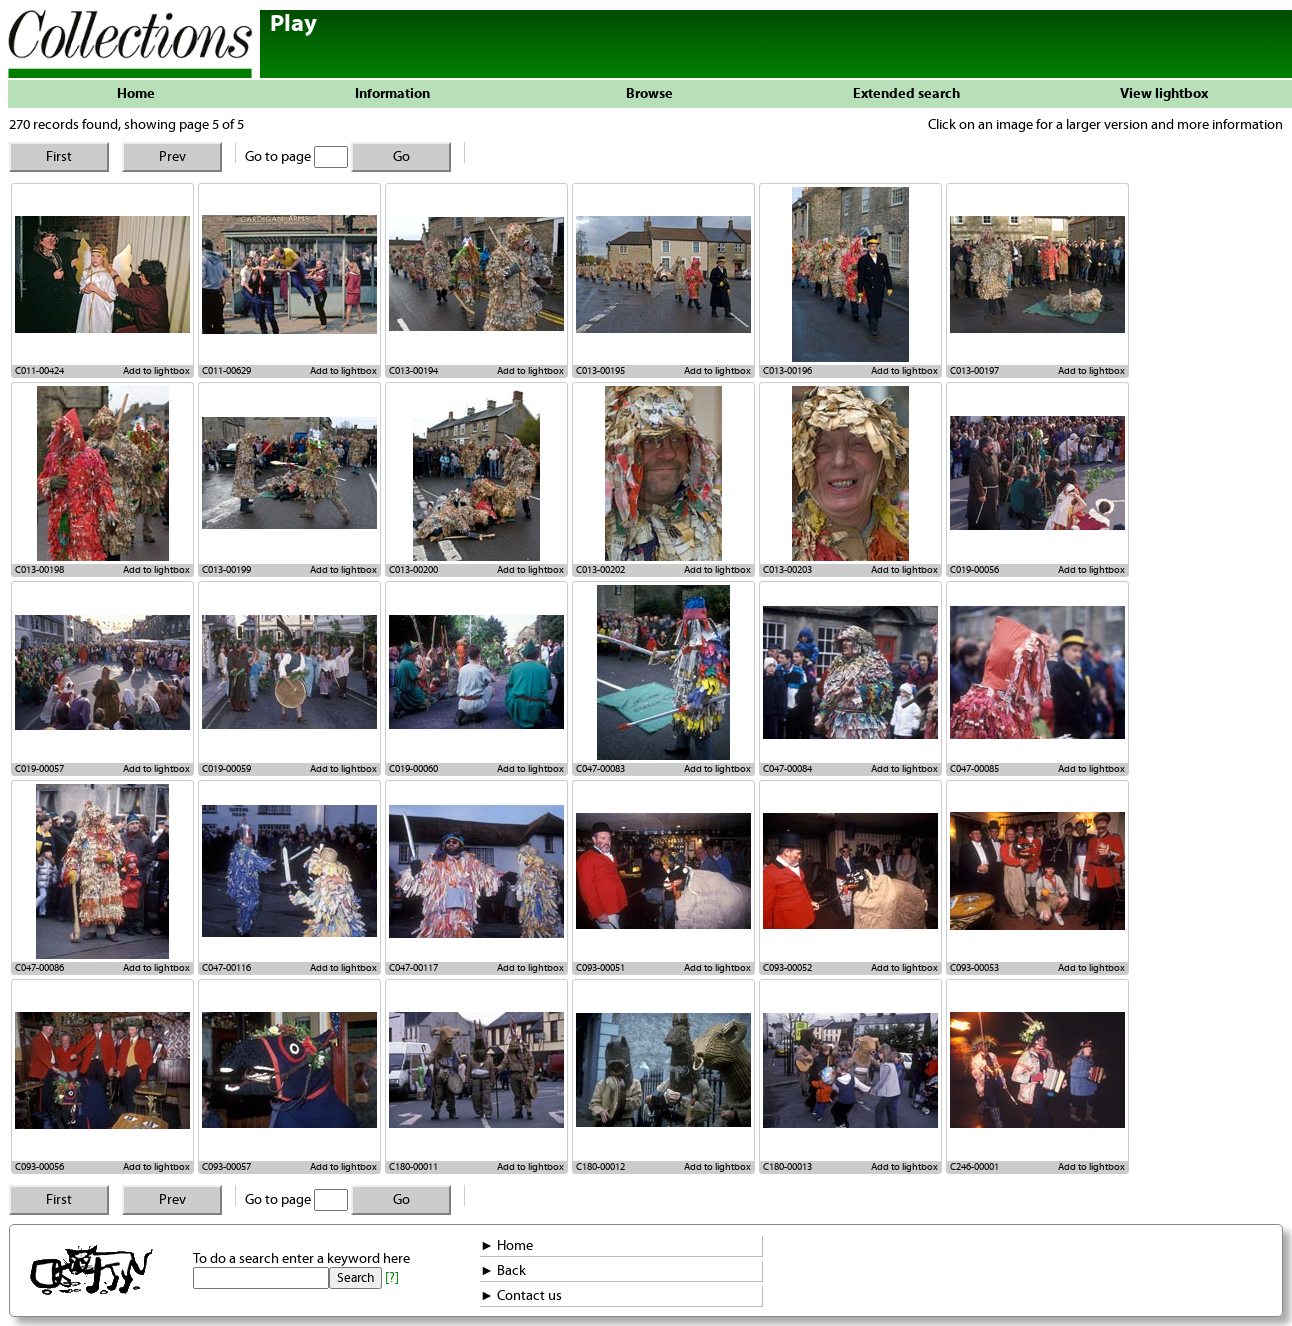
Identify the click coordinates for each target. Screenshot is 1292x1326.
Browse (649, 94)
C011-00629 (226, 371)
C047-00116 (226, 968)
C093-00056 (39, 1167)
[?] (392, 1278)
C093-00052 (787, 968)
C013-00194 (413, 371)
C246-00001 (974, 1167)
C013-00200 (413, 570)
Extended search (906, 94)
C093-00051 (600, 968)
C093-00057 (226, 1167)
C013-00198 (39, 570)
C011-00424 (39, 371)
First (59, 157)
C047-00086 (39, 968)
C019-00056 (974, 570)
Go (401, 157)
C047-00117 (413, 968)
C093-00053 (974, 968)
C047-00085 (974, 769)
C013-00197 (974, 371)
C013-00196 (787, 371)
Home (136, 94)
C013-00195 (600, 371)
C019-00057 (39, 769)
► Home (506, 1246)
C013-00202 (600, 570)
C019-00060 (413, 769)
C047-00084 (787, 769)
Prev (172, 157)
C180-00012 (600, 1167)
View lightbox (1164, 94)
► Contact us (521, 1296)
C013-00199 (226, 570)
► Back (503, 1271)
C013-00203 (787, 570)
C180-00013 (787, 1167)
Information (392, 94)
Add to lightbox (156, 371)
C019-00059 (226, 769)
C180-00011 (413, 1167)
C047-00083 (600, 769)
